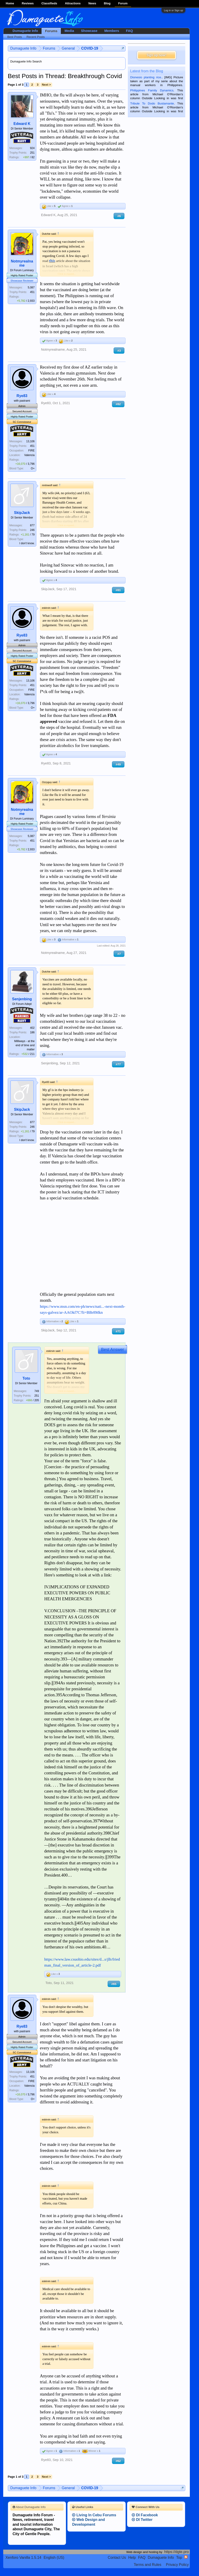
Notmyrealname (22, 263)
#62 (118, 2461)
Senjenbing (22, 999)
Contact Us (117, 2557)
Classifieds (49, 3)
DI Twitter (142, 2520)
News (92, 3)
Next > (46, 84)
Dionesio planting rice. (146, 77)
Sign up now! (156, 55)
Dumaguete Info (25, 31)
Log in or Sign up (173, 10)
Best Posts (14, 37)
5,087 (31, 287)
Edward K (22, 124)
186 (32, 1032)
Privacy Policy (177, 2565)
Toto (26, 1378)
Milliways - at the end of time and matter (24, 1045)
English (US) (54, 2557)
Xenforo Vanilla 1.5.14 (23, 2557)
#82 (118, 404)
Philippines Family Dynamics (151, 90)
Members (111, 31)
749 (36, 1391)
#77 (118, 1064)
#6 (119, 216)
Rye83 (22, 396)
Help (132, 2557)
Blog (107, 3)
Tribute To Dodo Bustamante (152, 103)
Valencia (29, 455)
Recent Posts (35, 37)
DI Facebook (145, 2515)
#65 (113, 1984)
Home (10, 3)
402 (32, 1027)
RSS (186, 2557)
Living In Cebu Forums (94, 2515)
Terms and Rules (147, 2565)
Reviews (28, 3)
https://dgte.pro (176, 2552)
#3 (119, 350)
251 (32, 152)
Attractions (73, 3)
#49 (118, 764)
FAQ (129, 31)
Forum (122, 3)
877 (32, 525)
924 (32, 148)
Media (69, 31)
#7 (119, 953)
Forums (51, 31)
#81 (118, 590)
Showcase (89, 31)
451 (32, 292)
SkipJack (22, 513)
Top (179, 2557)
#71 (118, 1331)
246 (32, 530)
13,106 (30, 441)
